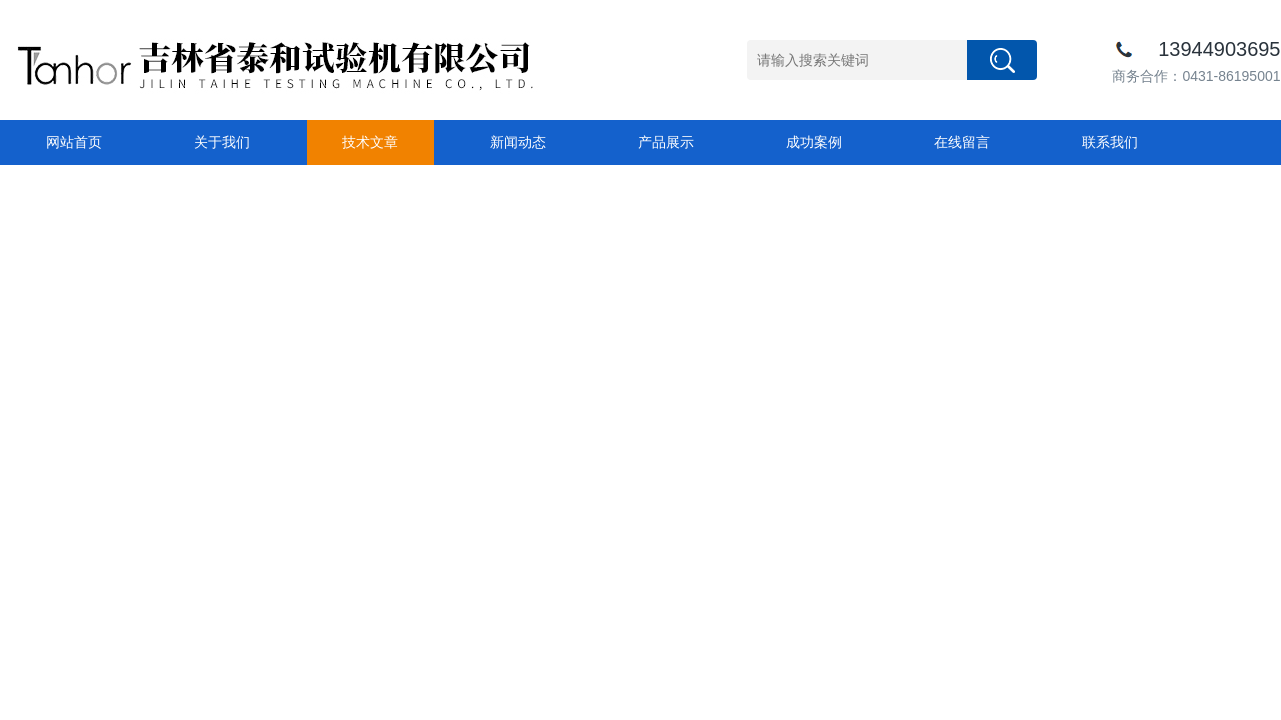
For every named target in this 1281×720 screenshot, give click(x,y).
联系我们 (1110, 142)
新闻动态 (518, 142)
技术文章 (370, 142)
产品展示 (666, 142)
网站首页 (74, 142)
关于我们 (222, 142)
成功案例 (814, 142)
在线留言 (962, 142)
